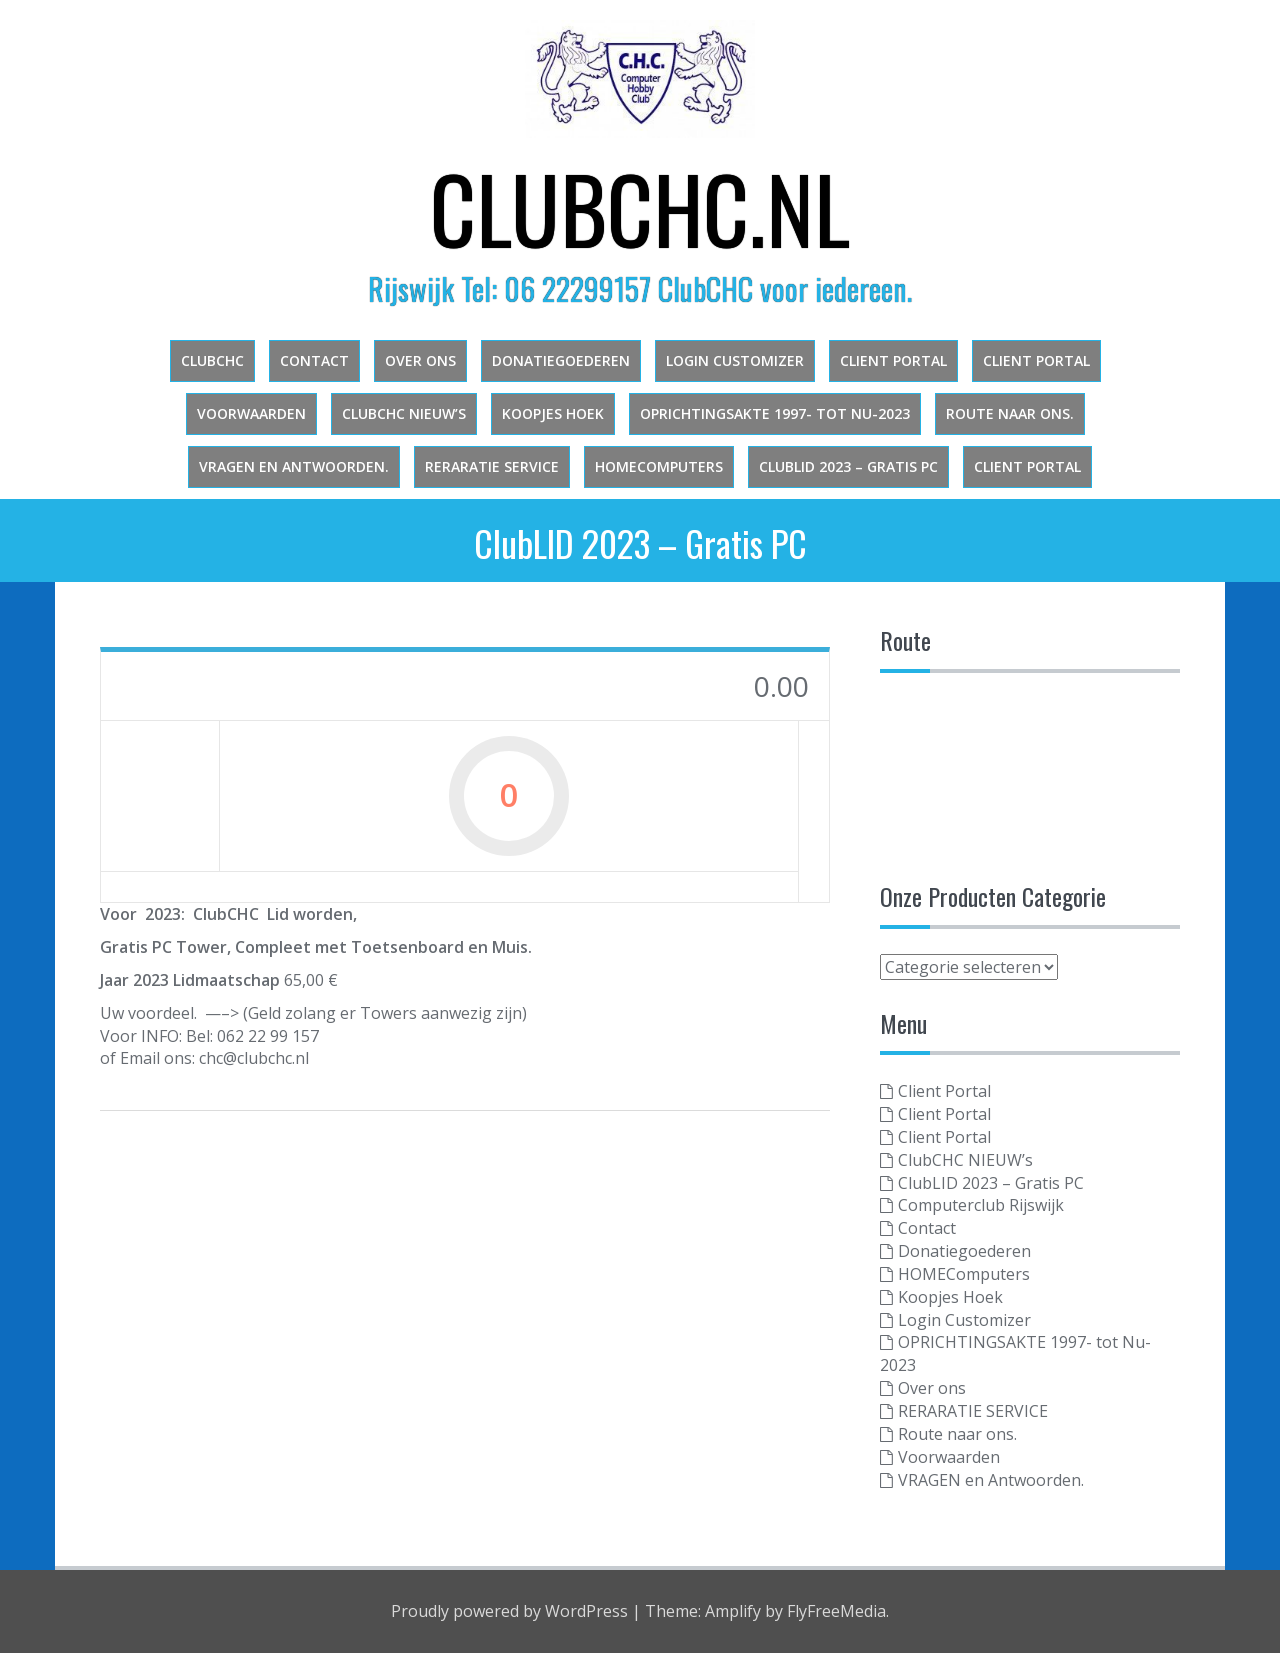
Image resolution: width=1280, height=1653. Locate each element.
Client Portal (893, 360)
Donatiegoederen (561, 360)
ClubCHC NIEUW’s (404, 413)
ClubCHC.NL (640, 207)
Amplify (733, 1611)
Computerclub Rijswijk (981, 1205)
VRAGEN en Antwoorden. (294, 466)
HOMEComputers (659, 466)
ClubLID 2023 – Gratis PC (848, 466)
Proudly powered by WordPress (509, 1611)
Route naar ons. (1010, 413)
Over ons (420, 360)
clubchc (212, 360)
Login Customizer (735, 360)
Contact (314, 360)
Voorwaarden (251, 413)
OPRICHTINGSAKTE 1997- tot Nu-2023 (775, 413)
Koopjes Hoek (553, 413)
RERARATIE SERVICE (492, 466)
